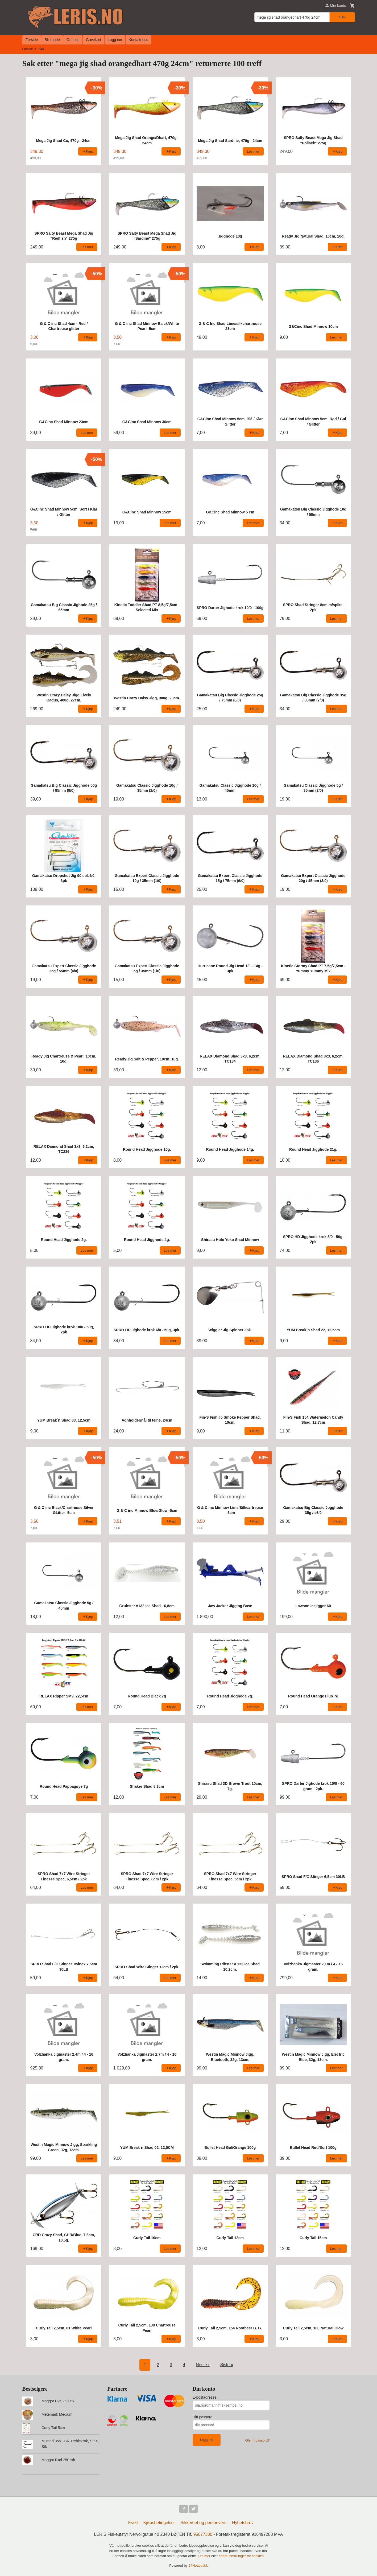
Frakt (133, 2522)
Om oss (73, 40)
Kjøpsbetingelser (159, 2522)
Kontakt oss (138, 40)
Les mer (205, 2556)
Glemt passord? (257, 2440)
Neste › (203, 2364)
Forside (32, 40)
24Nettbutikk (198, 2565)
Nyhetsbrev (243, 2522)
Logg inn (115, 40)
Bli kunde (52, 40)
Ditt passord (203, 2417)
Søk (342, 17)
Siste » (226, 2364)
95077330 (202, 2534)
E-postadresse (205, 2397)
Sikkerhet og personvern (203, 2522)
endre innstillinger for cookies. (241, 2556)
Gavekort (93, 40)
